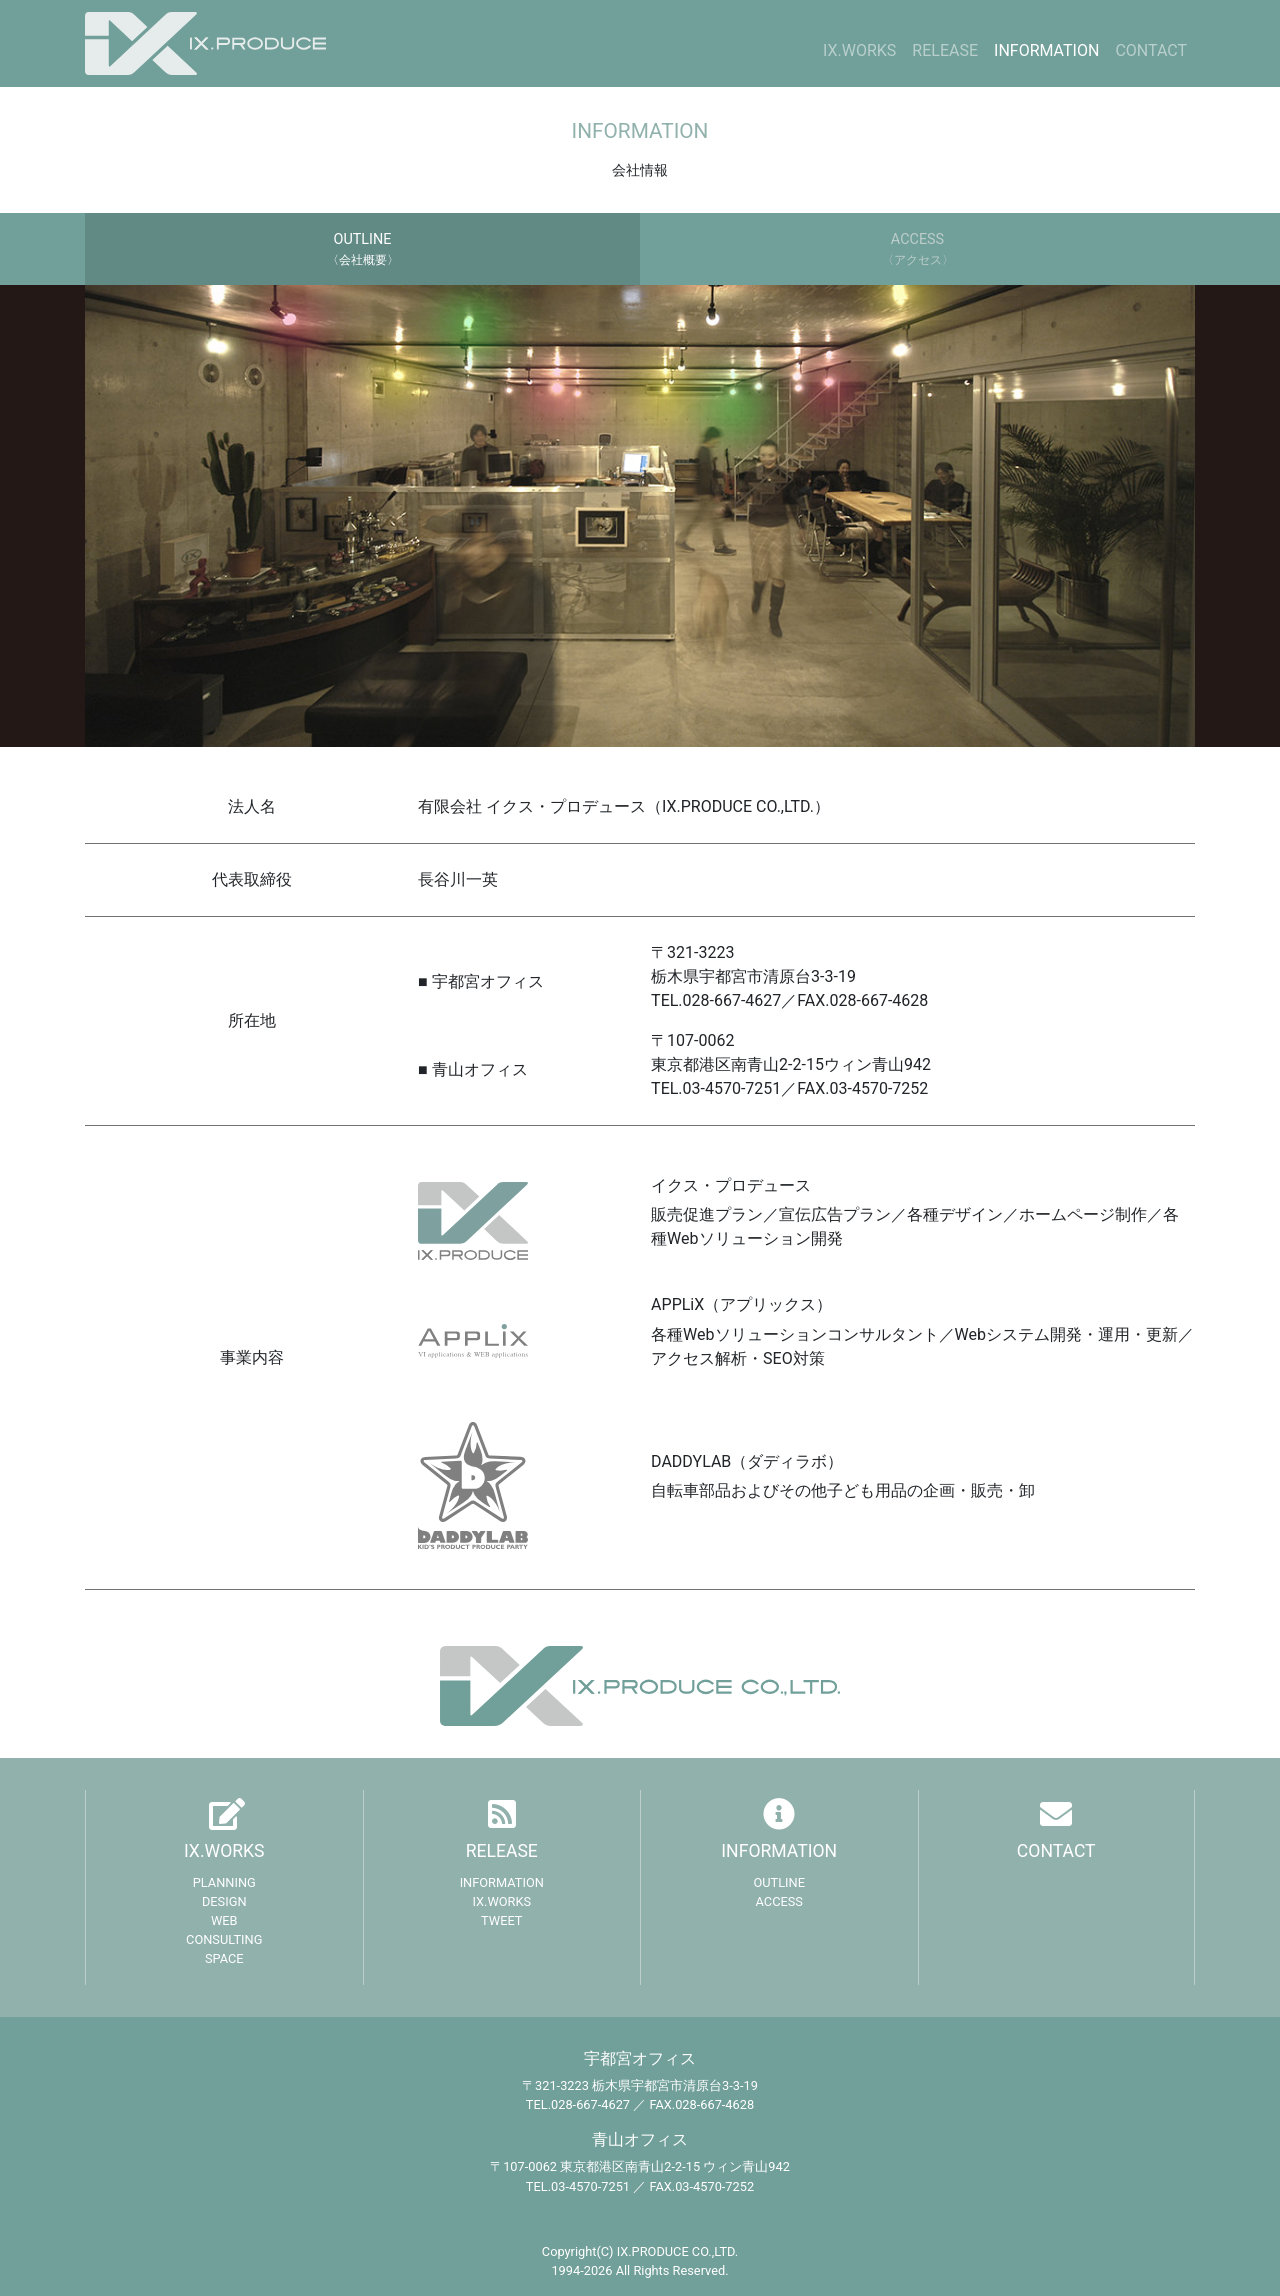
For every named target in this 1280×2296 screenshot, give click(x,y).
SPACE (224, 1958)
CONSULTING (224, 1939)
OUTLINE (779, 1882)
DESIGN (224, 1901)
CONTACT (1151, 50)
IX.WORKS (859, 50)
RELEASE (945, 50)
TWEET (501, 1920)
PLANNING (224, 1882)
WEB (224, 1920)
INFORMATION (1046, 50)
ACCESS (779, 1901)
